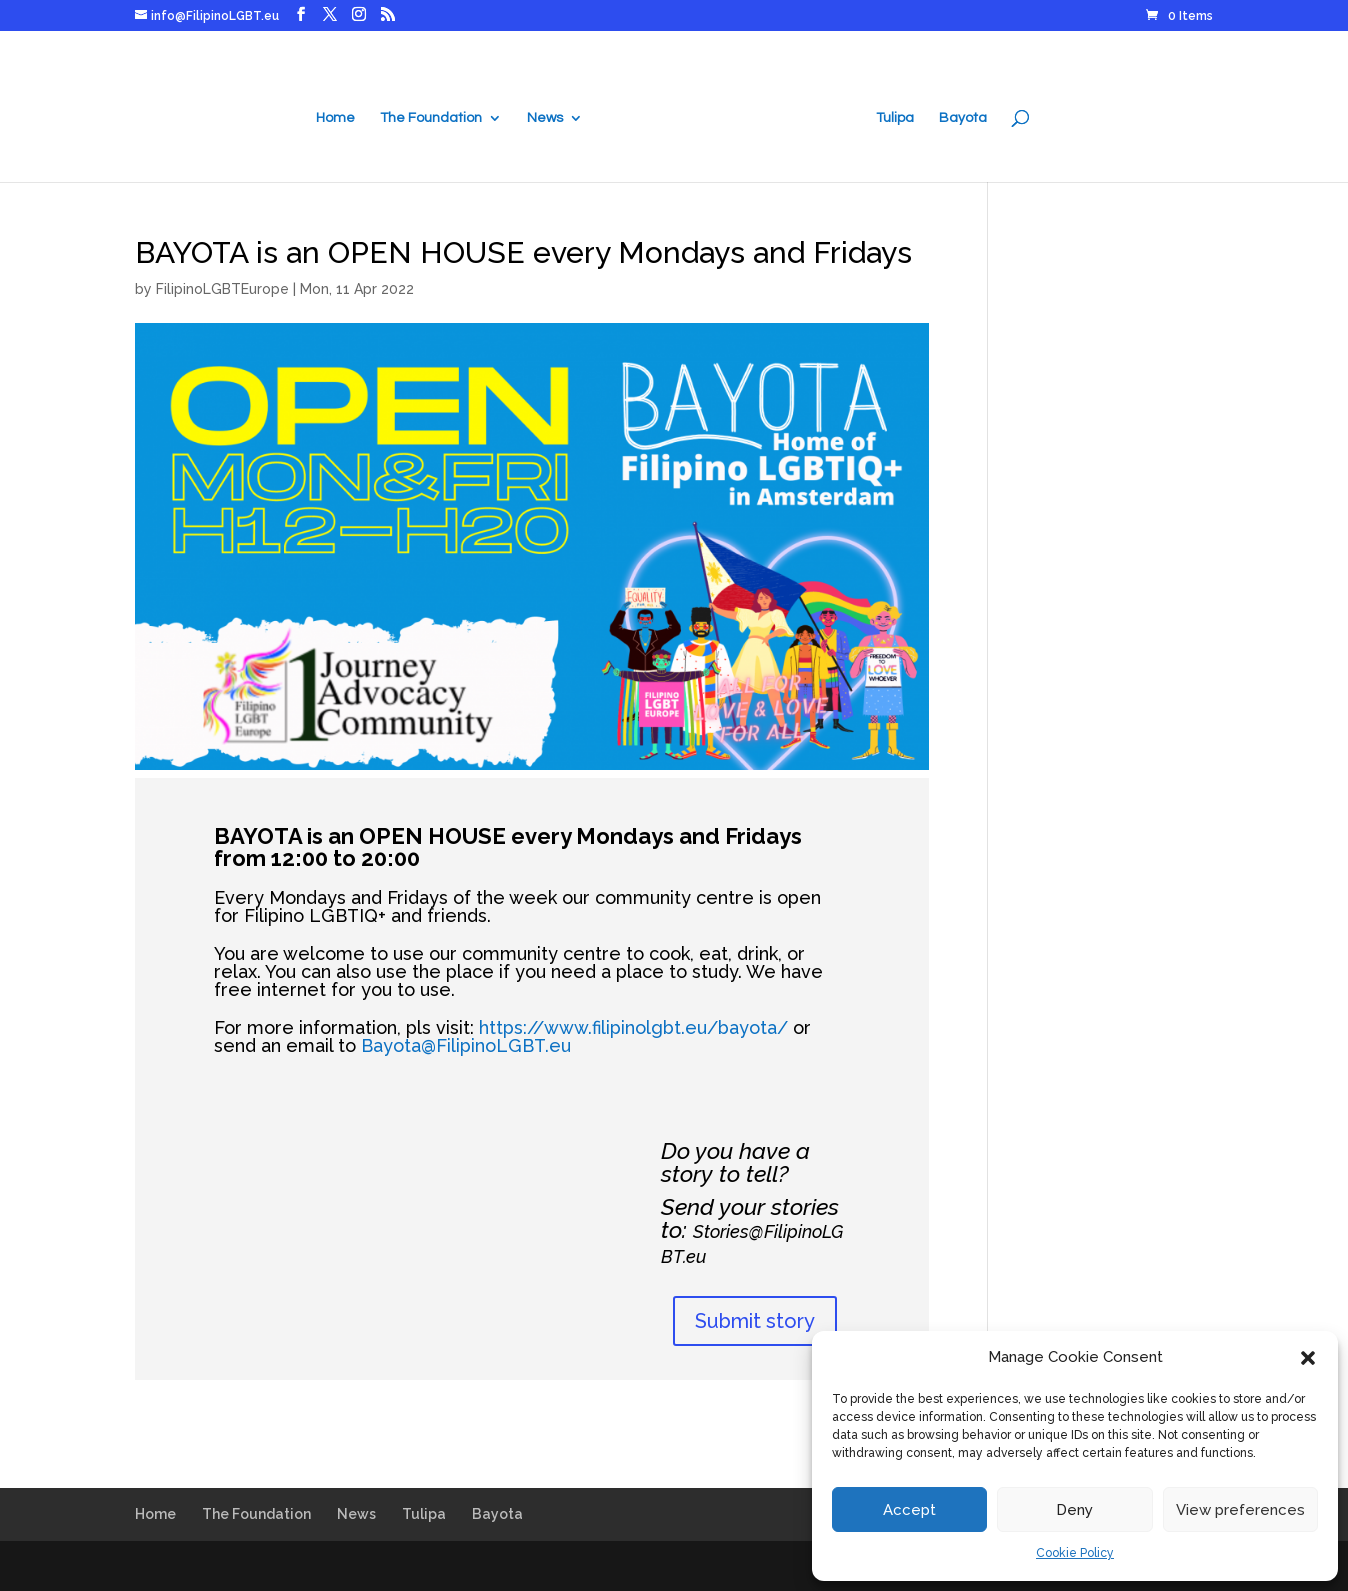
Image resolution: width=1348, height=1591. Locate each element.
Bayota (960, 116)
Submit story (755, 1321)
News (548, 116)
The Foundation (434, 116)
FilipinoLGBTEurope (222, 289)
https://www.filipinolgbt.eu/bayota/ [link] (633, 1027)
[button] (1308, 1358)
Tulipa (892, 116)
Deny (1074, 1510)
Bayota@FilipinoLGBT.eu (466, 1045)
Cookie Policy (1075, 1553)
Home (338, 116)
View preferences (1240, 1510)
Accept (909, 1510)
